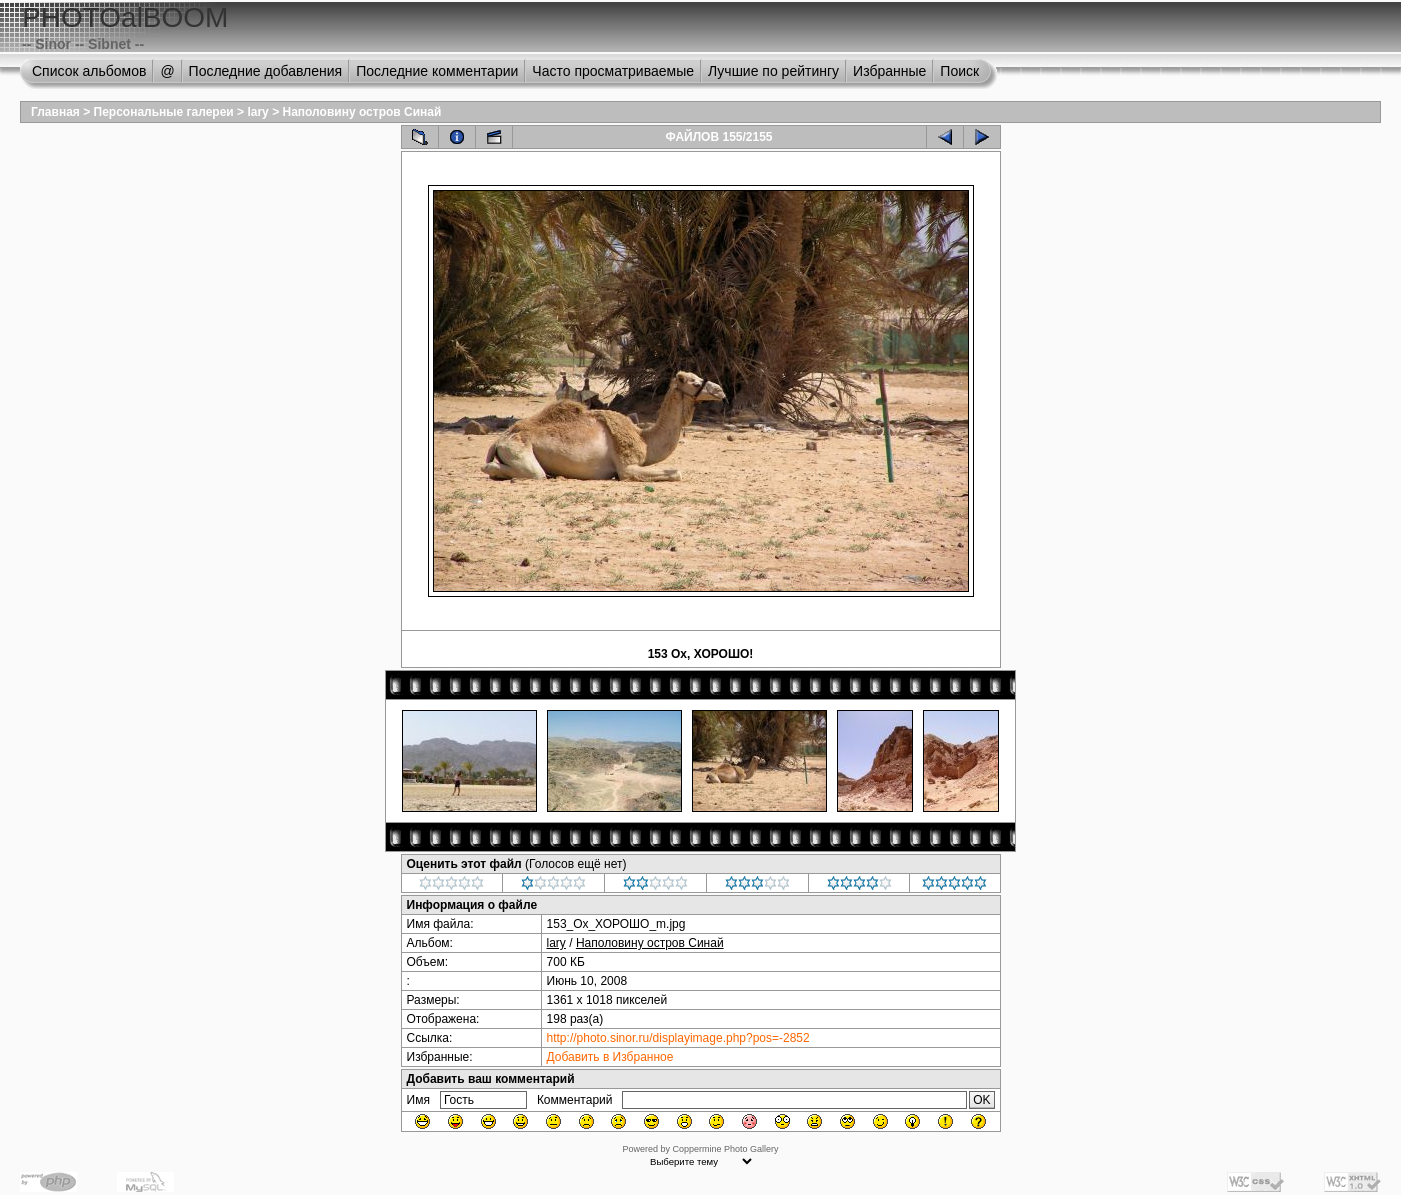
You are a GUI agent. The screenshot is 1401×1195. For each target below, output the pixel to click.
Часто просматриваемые (613, 71)
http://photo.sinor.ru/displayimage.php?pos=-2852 (678, 1038)
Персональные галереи (164, 112)
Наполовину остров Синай (361, 112)
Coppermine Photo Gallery (725, 1149)
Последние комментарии (437, 71)
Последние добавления (266, 71)
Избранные (889, 71)
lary (257, 112)
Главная (55, 112)
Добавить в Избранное (610, 1057)
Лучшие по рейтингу (773, 71)
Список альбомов (89, 71)
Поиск (959, 71)
